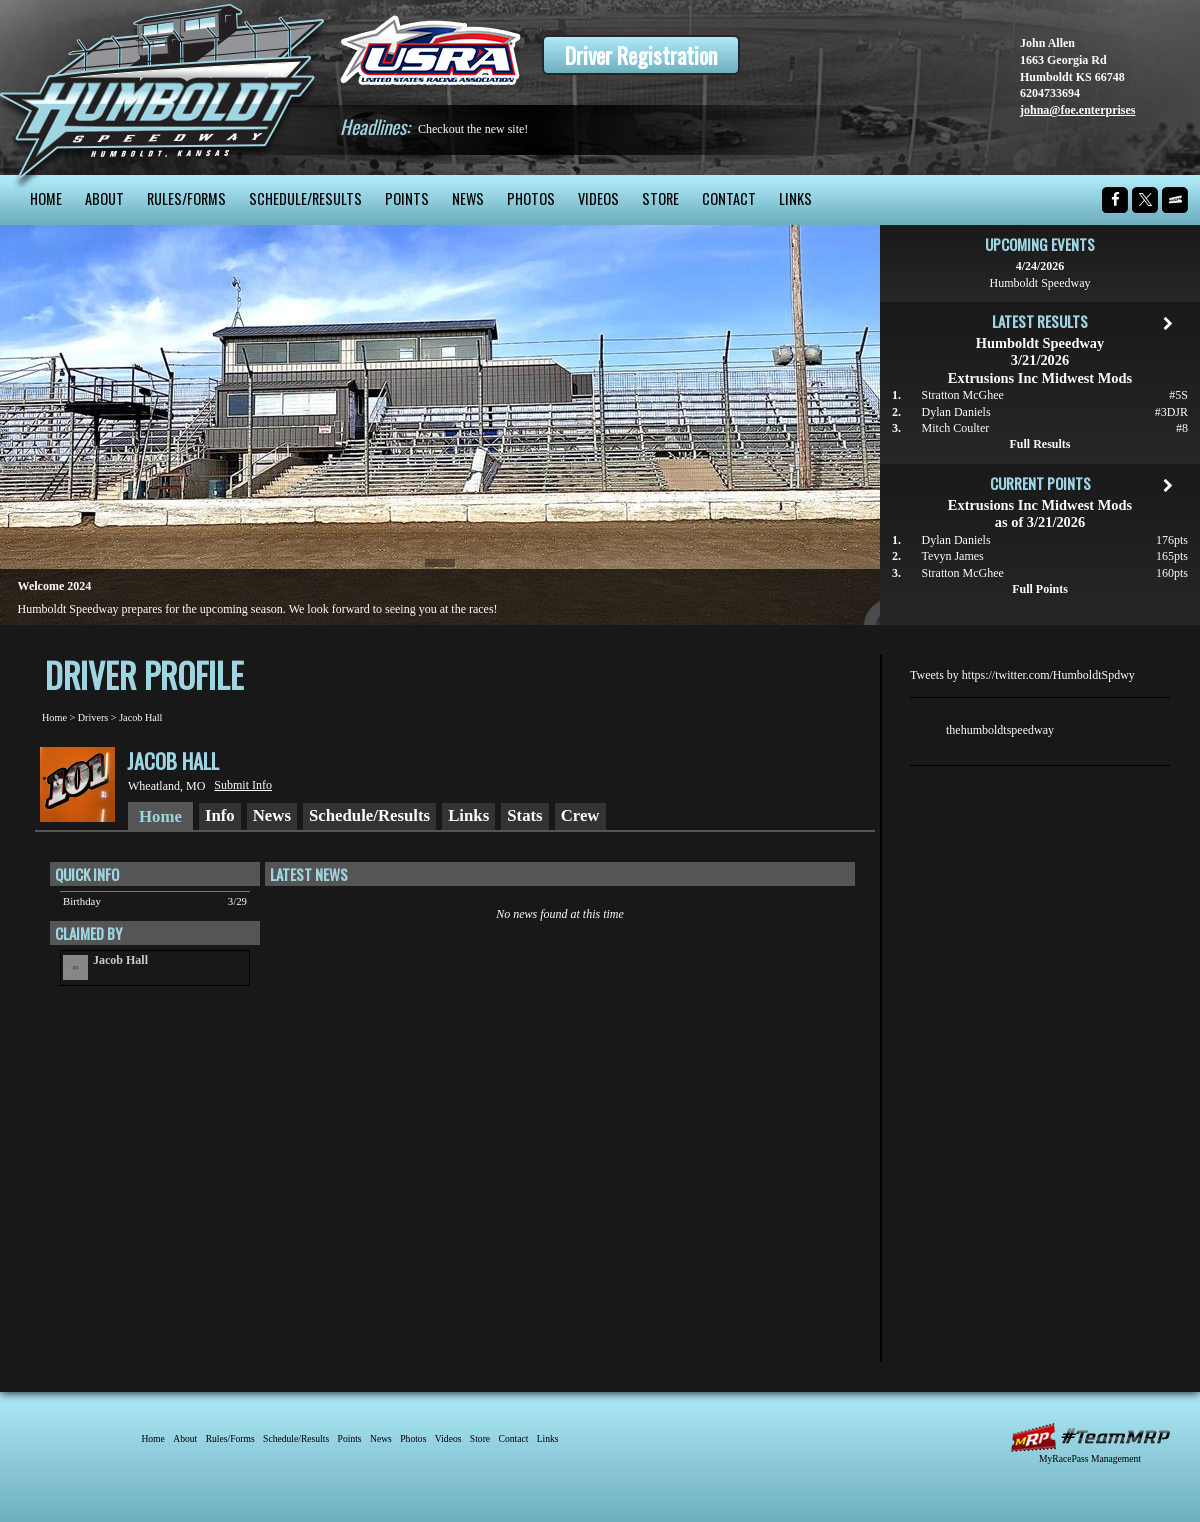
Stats (524, 815)
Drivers (93, 717)
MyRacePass (1090, 1437)
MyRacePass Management (1090, 1458)
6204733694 (1050, 93)
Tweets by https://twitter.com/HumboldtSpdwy (1022, 675)
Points (407, 198)
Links (795, 198)
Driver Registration (641, 55)
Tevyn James (953, 556)
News (468, 198)
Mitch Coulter (956, 428)
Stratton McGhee (963, 395)
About (104, 198)
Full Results (1039, 444)
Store (660, 198)
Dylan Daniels (956, 412)
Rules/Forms (186, 198)
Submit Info (243, 785)
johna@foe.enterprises (1077, 110)
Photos (531, 198)
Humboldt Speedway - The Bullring (162, 87)
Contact (729, 198)
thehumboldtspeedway (1000, 730)
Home (46, 198)
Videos (598, 198)
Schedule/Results (305, 198)
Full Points (1040, 589)
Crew (580, 815)
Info (220, 815)
